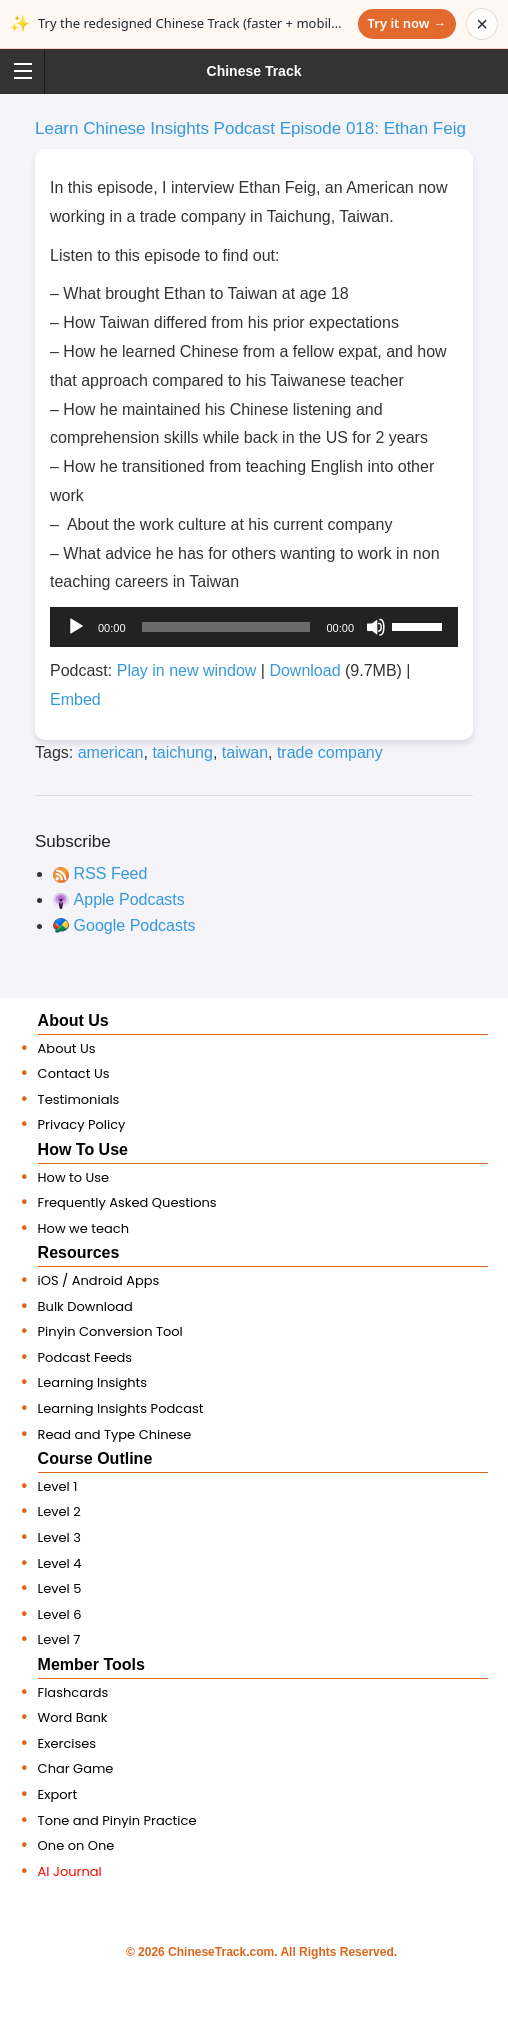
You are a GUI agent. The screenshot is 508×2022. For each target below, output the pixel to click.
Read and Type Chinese (115, 1434)
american (111, 752)
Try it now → (407, 23)
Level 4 (60, 1563)
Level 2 (59, 1511)
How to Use (74, 1177)
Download (304, 670)
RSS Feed (111, 873)
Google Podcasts (135, 925)
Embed (75, 699)
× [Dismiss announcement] (482, 24)
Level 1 (58, 1486)
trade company (330, 752)
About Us (73, 1020)
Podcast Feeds (85, 1357)
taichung (182, 752)
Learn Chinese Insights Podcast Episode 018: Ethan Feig (250, 128)
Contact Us (74, 1073)
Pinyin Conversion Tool (110, 1331)
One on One (76, 1845)
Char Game (76, 1768)
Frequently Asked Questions (127, 1202)
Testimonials (79, 1099)
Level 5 (60, 1588)
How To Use (83, 1149)
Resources (79, 1252)
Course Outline (95, 1458)
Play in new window (187, 670)
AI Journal (70, 1871)
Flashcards (73, 1692)
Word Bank (73, 1717)
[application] (254, 627)
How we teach (83, 1228)
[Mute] (376, 627)
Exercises (67, 1743)
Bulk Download (85, 1306)
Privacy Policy (82, 1124)
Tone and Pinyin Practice (117, 1820)
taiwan (245, 752)
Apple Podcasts (129, 899)
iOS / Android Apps (99, 1280)
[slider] (226, 627)
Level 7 (59, 1639)
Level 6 (60, 1614)
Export (58, 1794)
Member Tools (91, 1664)
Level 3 (59, 1537)
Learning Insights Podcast (121, 1408)
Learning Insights (93, 1382)
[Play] (76, 627)
